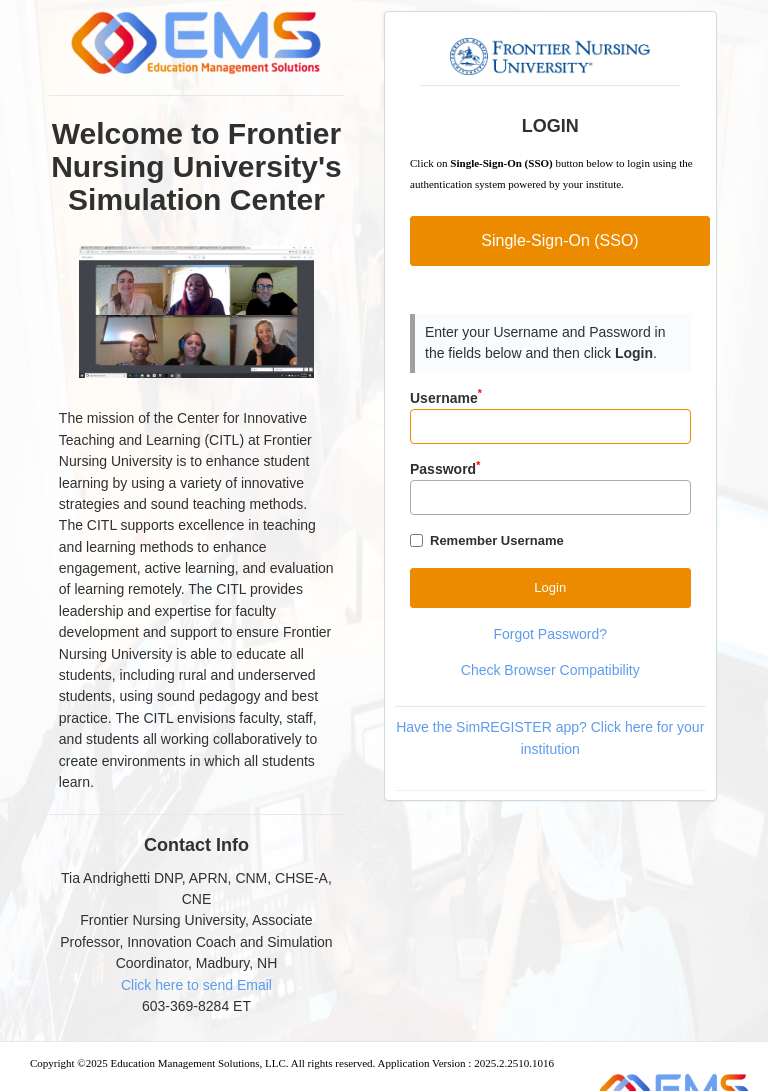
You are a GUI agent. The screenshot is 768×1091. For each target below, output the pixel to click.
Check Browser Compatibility (550, 670)
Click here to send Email (196, 985)
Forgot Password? (550, 634)
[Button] (550, 587)
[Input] (550, 426)
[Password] (550, 497)
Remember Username (497, 540)
